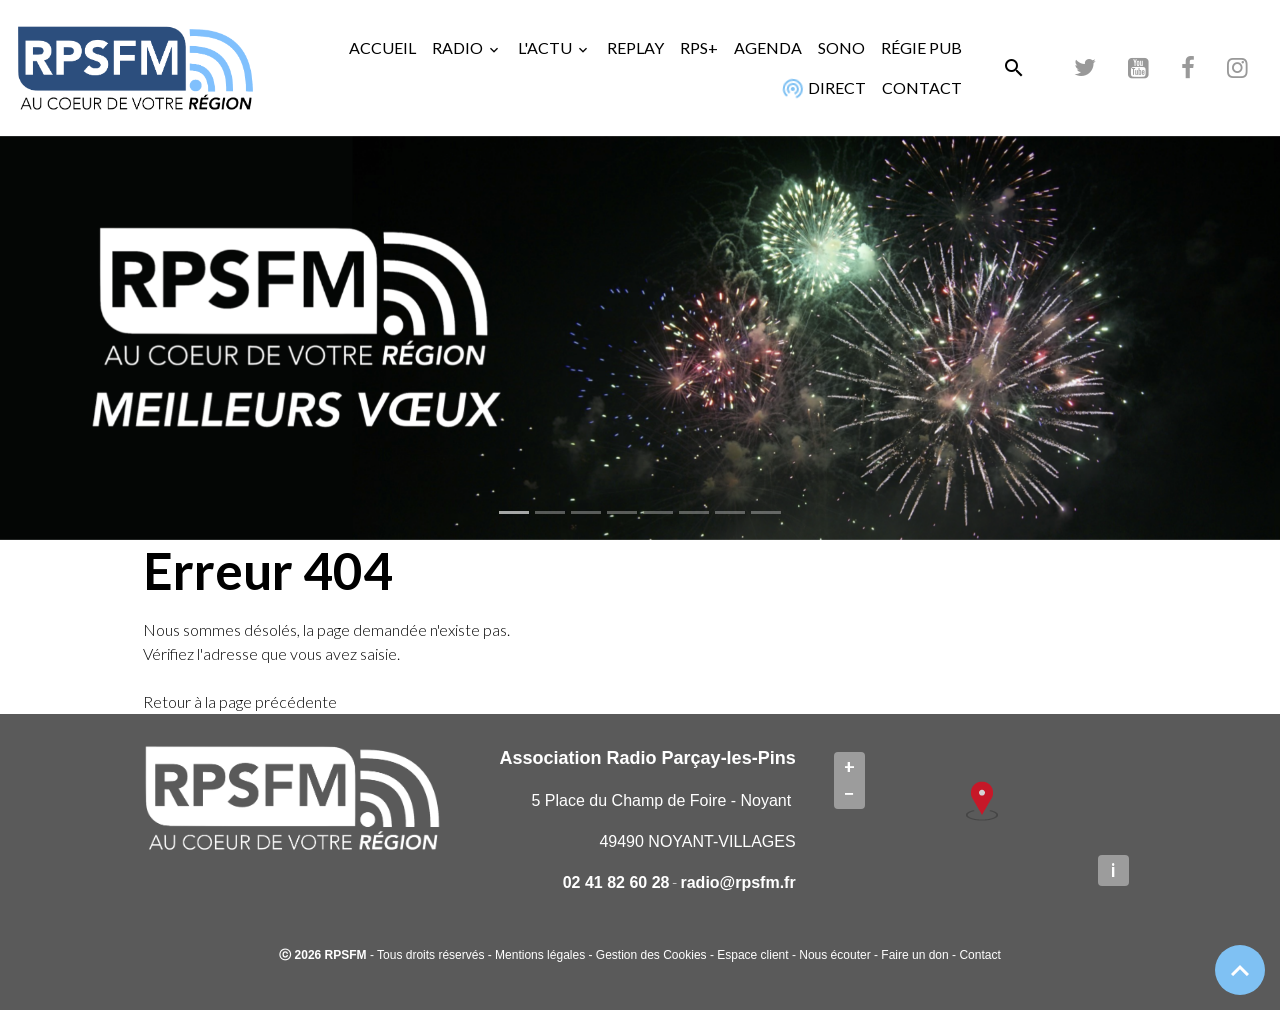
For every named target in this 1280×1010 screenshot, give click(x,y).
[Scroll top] (1240, 970)
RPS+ (699, 47)
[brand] (135, 68)
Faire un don (914, 955)
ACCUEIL (382, 47)
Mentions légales (540, 955)
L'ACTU (546, 47)
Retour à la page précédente (240, 701)
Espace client (752, 955)
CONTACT (922, 87)
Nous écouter (834, 955)
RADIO (459, 47)
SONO (841, 47)
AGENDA (768, 47)
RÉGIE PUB (921, 47)
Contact (979, 955)
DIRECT (821, 88)
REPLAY (635, 47)
